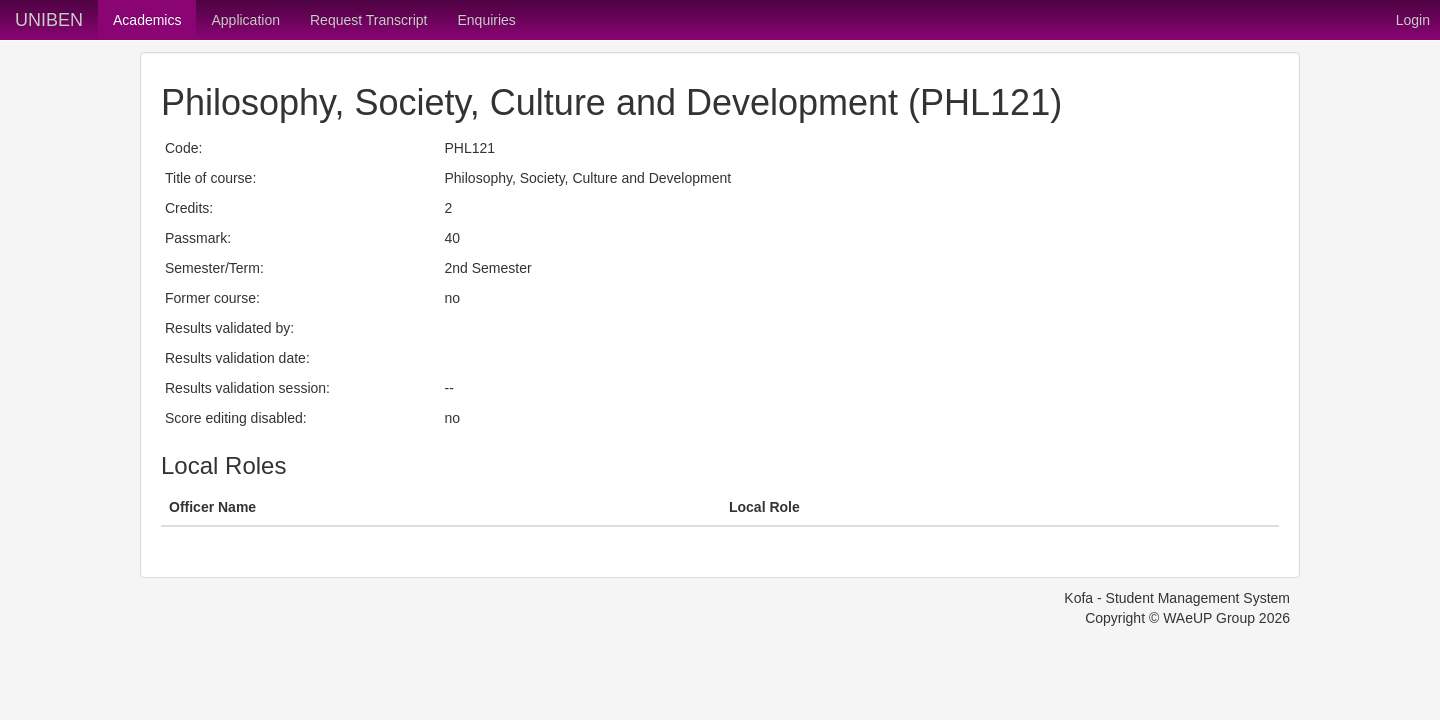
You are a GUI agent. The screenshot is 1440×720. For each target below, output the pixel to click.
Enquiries (486, 20)
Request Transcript (369, 20)
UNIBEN (49, 20)
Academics (147, 20)
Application (245, 20)
